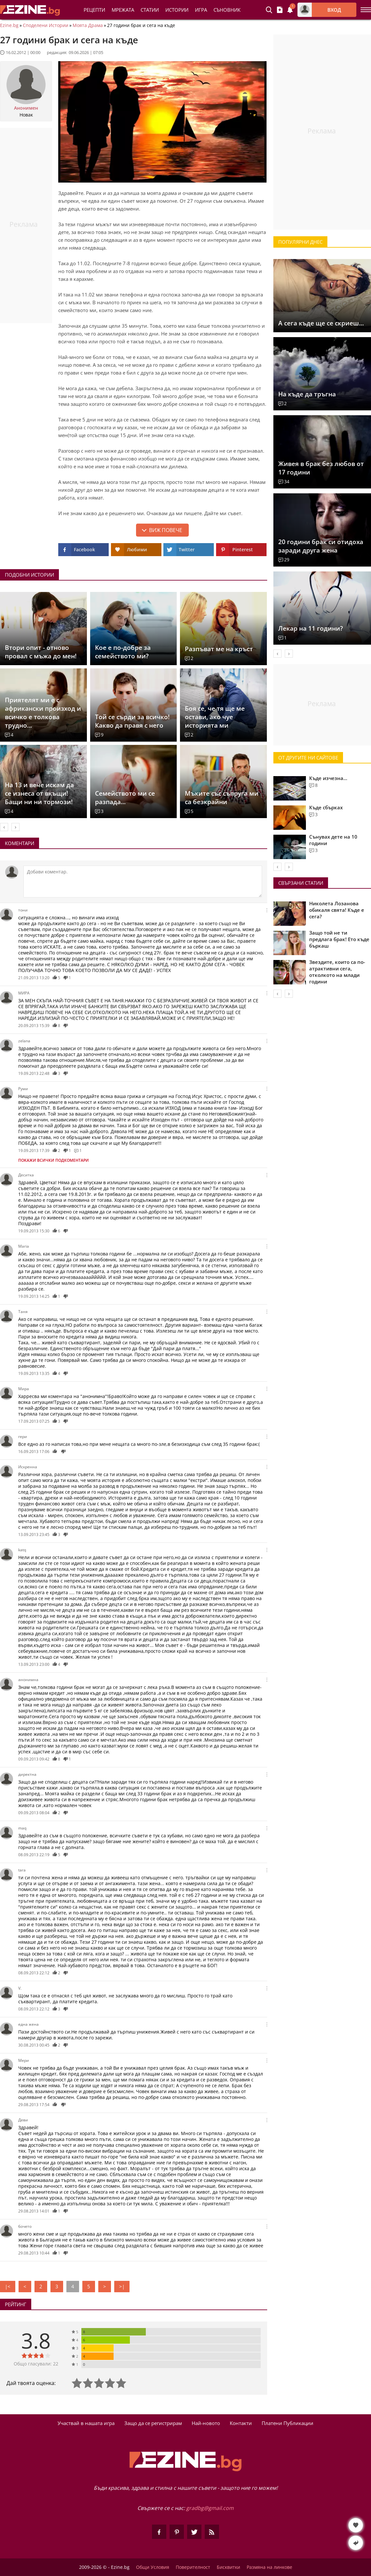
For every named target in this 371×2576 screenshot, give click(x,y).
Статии (150, 10)
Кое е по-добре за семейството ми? (123, 651)
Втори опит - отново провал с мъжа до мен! (40, 651)
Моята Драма (88, 25)
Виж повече (165, 530)
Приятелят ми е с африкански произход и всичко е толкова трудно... (43, 713)
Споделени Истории (45, 25)
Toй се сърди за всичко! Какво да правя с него (132, 721)
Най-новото (206, 2423)
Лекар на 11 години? (310, 628)
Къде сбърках (326, 807)
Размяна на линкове (269, 2567)
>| (122, 2286)
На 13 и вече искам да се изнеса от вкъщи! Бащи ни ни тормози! (39, 793)
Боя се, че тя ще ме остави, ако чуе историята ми (215, 717)
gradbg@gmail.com (210, 2508)
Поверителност (193, 2567)
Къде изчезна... (328, 778)
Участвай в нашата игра (86, 2423)
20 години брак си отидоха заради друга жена (320, 546)
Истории (176, 10)
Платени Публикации (287, 2423)
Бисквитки (228, 2567)
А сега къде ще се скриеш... (321, 323)
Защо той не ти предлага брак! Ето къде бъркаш (339, 939)
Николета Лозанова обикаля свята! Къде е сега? (336, 910)
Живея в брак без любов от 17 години (321, 467)
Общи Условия (152, 2567)
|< (7, 2286)
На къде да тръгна (307, 394)
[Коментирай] (142, 881)
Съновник (226, 10)
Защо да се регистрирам (153, 2423)
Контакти (241, 2423)
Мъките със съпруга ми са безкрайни (221, 797)
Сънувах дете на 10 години (333, 839)
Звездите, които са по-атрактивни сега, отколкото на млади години (337, 972)
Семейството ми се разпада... (125, 797)
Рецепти (94, 10)
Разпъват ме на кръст (219, 649)
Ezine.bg (9, 25)
